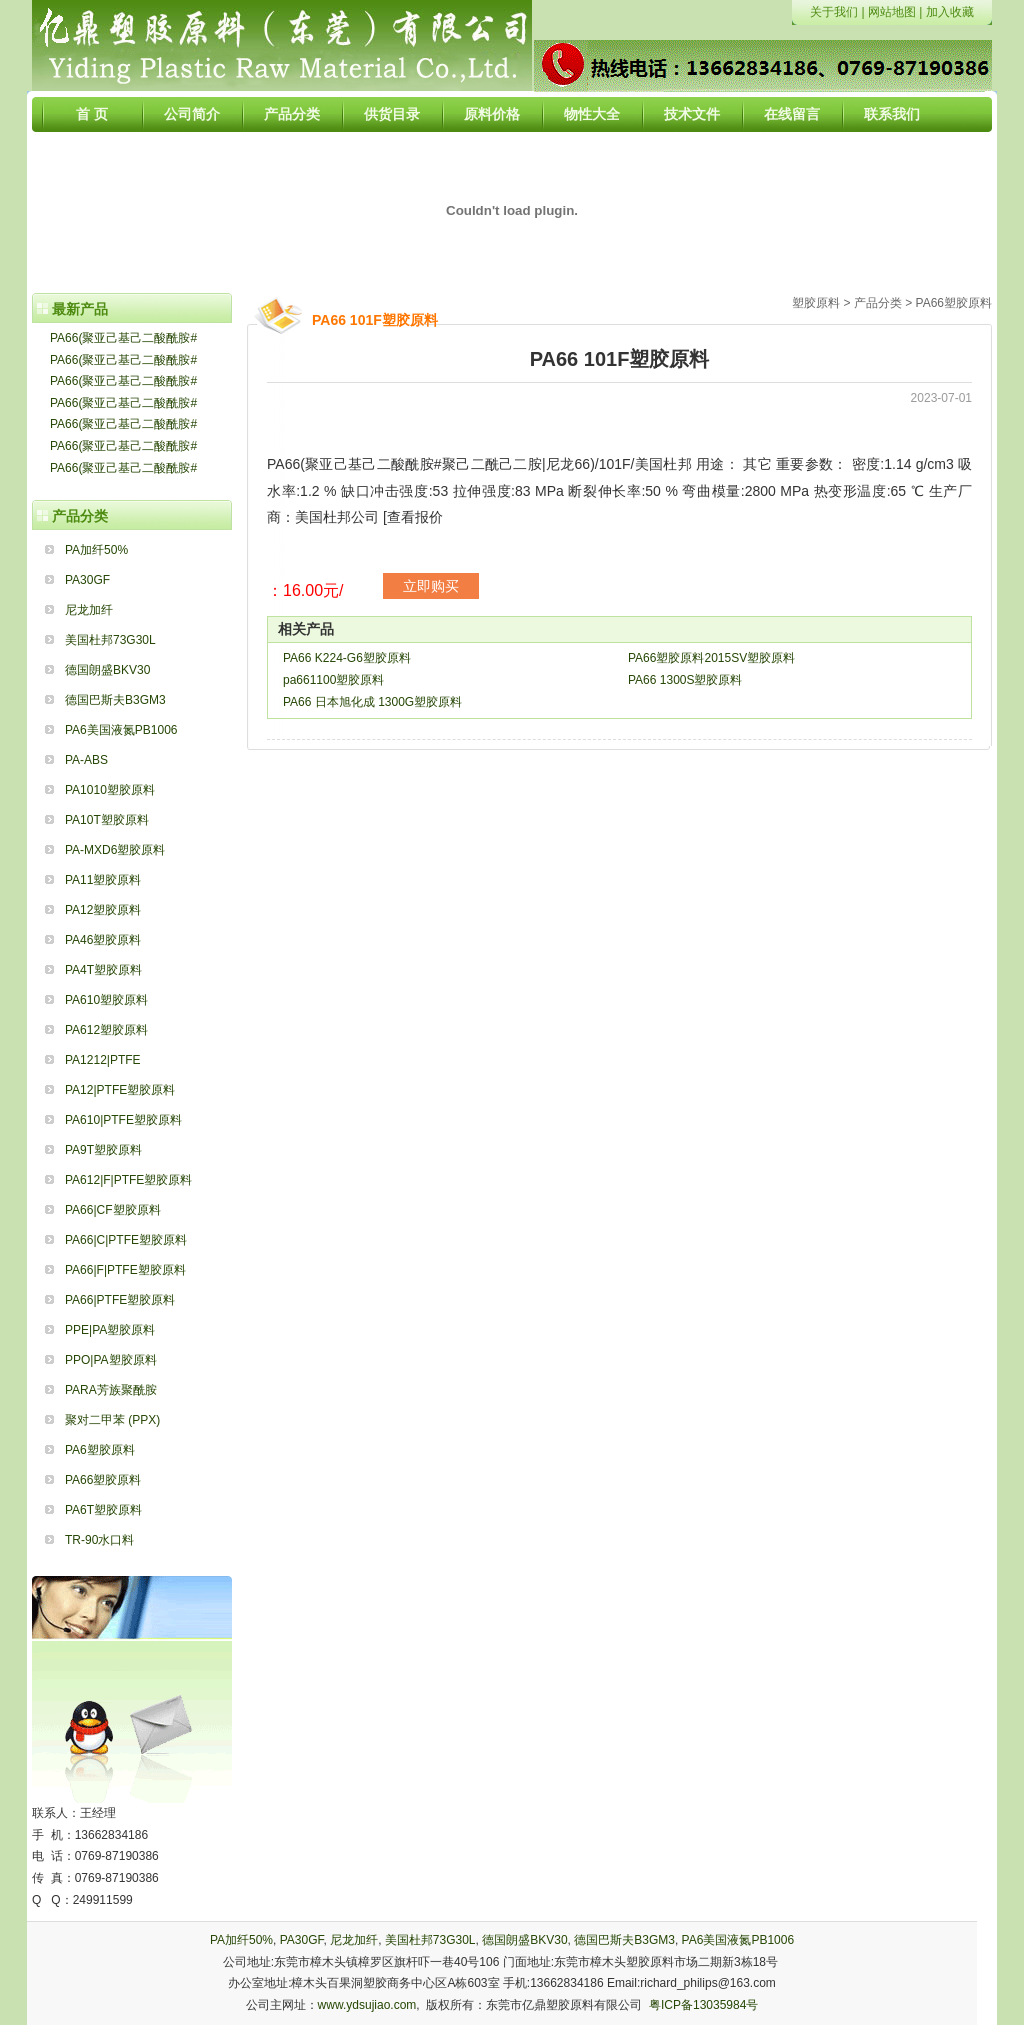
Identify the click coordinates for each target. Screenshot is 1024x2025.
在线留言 (792, 114)
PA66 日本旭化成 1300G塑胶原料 (372, 702)
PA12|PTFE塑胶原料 (120, 1090)
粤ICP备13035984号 (703, 2005)
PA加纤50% (96, 550)
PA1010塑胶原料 (110, 790)
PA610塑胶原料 (106, 1000)
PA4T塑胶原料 (103, 970)
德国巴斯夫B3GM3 (115, 700)
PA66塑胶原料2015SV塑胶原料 (711, 658)
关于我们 (834, 12)
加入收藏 (950, 12)
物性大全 (592, 114)
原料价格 (492, 114)
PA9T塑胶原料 (103, 1150)
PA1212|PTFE (103, 1060)
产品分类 (292, 114)
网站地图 (892, 12)
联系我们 (892, 114)
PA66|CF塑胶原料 (113, 1210)
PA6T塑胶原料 (103, 1510)
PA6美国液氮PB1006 (121, 730)
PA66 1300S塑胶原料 (685, 680)
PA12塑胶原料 (103, 910)
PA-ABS (86, 760)
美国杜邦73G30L (110, 640)
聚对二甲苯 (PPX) (112, 1420)
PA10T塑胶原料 (107, 820)
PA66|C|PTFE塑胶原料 (126, 1240)
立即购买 (431, 586)
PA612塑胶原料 (106, 1030)
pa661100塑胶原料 (333, 680)
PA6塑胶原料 (100, 1450)
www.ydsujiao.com (367, 2005)
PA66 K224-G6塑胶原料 (347, 658)
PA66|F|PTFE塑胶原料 (125, 1270)
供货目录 (392, 114)
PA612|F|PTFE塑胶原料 (128, 1180)
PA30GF (87, 580)
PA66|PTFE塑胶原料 (120, 1300)
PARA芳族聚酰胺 (111, 1390)
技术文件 (692, 114)
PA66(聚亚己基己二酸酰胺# (123, 338)
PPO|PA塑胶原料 (111, 1360)
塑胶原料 (816, 303)
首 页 (92, 114)
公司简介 (192, 114)
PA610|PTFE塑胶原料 (123, 1120)
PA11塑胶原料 (103, 880)
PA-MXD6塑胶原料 (115, 850)
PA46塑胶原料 (103, 940)
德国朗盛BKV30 (107, 670)
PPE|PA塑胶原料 (110, 1330)
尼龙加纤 (89, 610)
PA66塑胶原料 (103, 1480)
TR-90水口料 (99, 1540)
